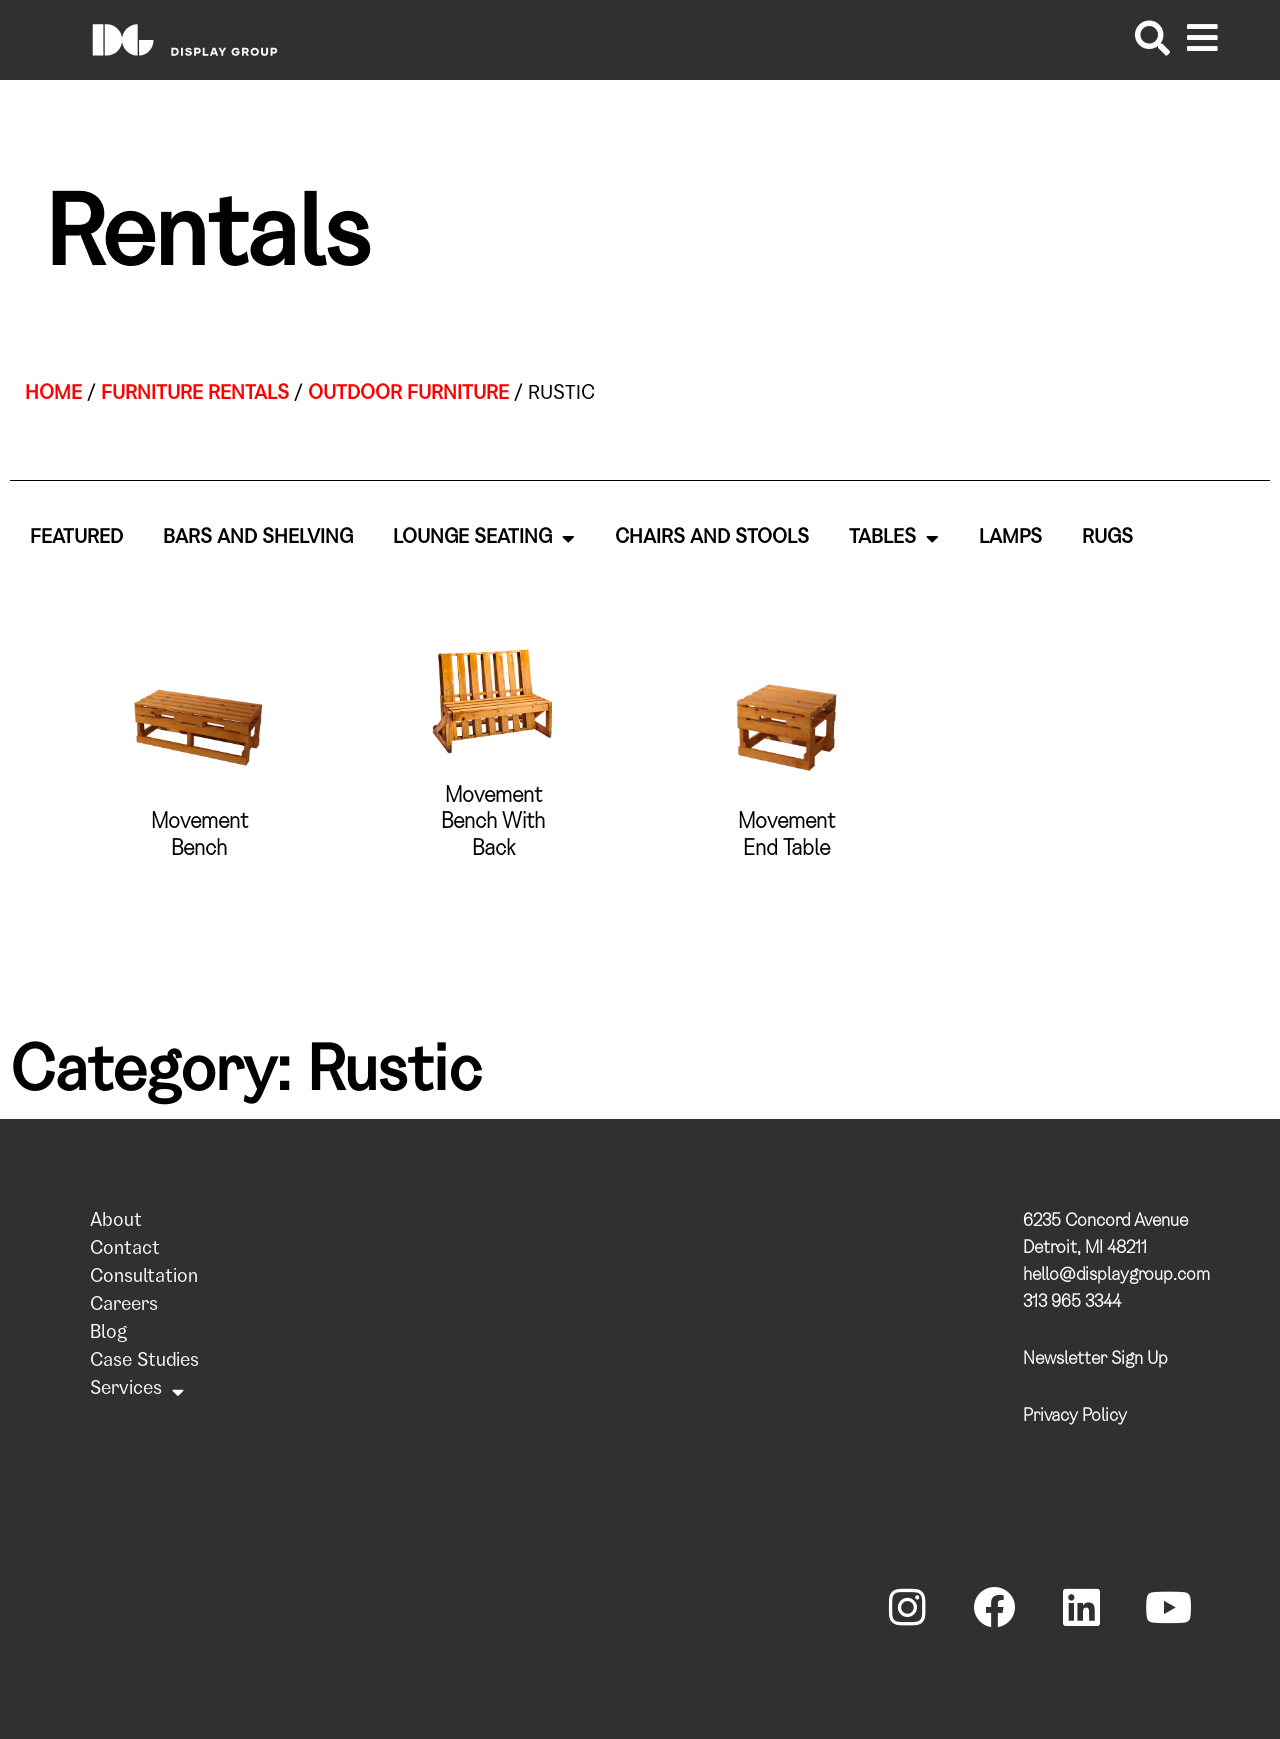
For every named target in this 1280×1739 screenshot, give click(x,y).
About (116, 1222)
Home (53, 395)
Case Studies (144, 1362)
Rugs (1107, 539)
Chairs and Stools (712, 539)
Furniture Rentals (195, 395)
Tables (894, 539)
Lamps (1010, 539)
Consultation (144, 1278)
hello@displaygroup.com (1116, 1276)
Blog (108, 1334)
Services (137, 1391)
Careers (124, 1306)
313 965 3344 (1072, 1303)
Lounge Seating (484, 539)
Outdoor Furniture (408, 395)
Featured (76, 539)
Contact (125, 1250)
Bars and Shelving (258, 539)
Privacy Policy (1075, 1417)
